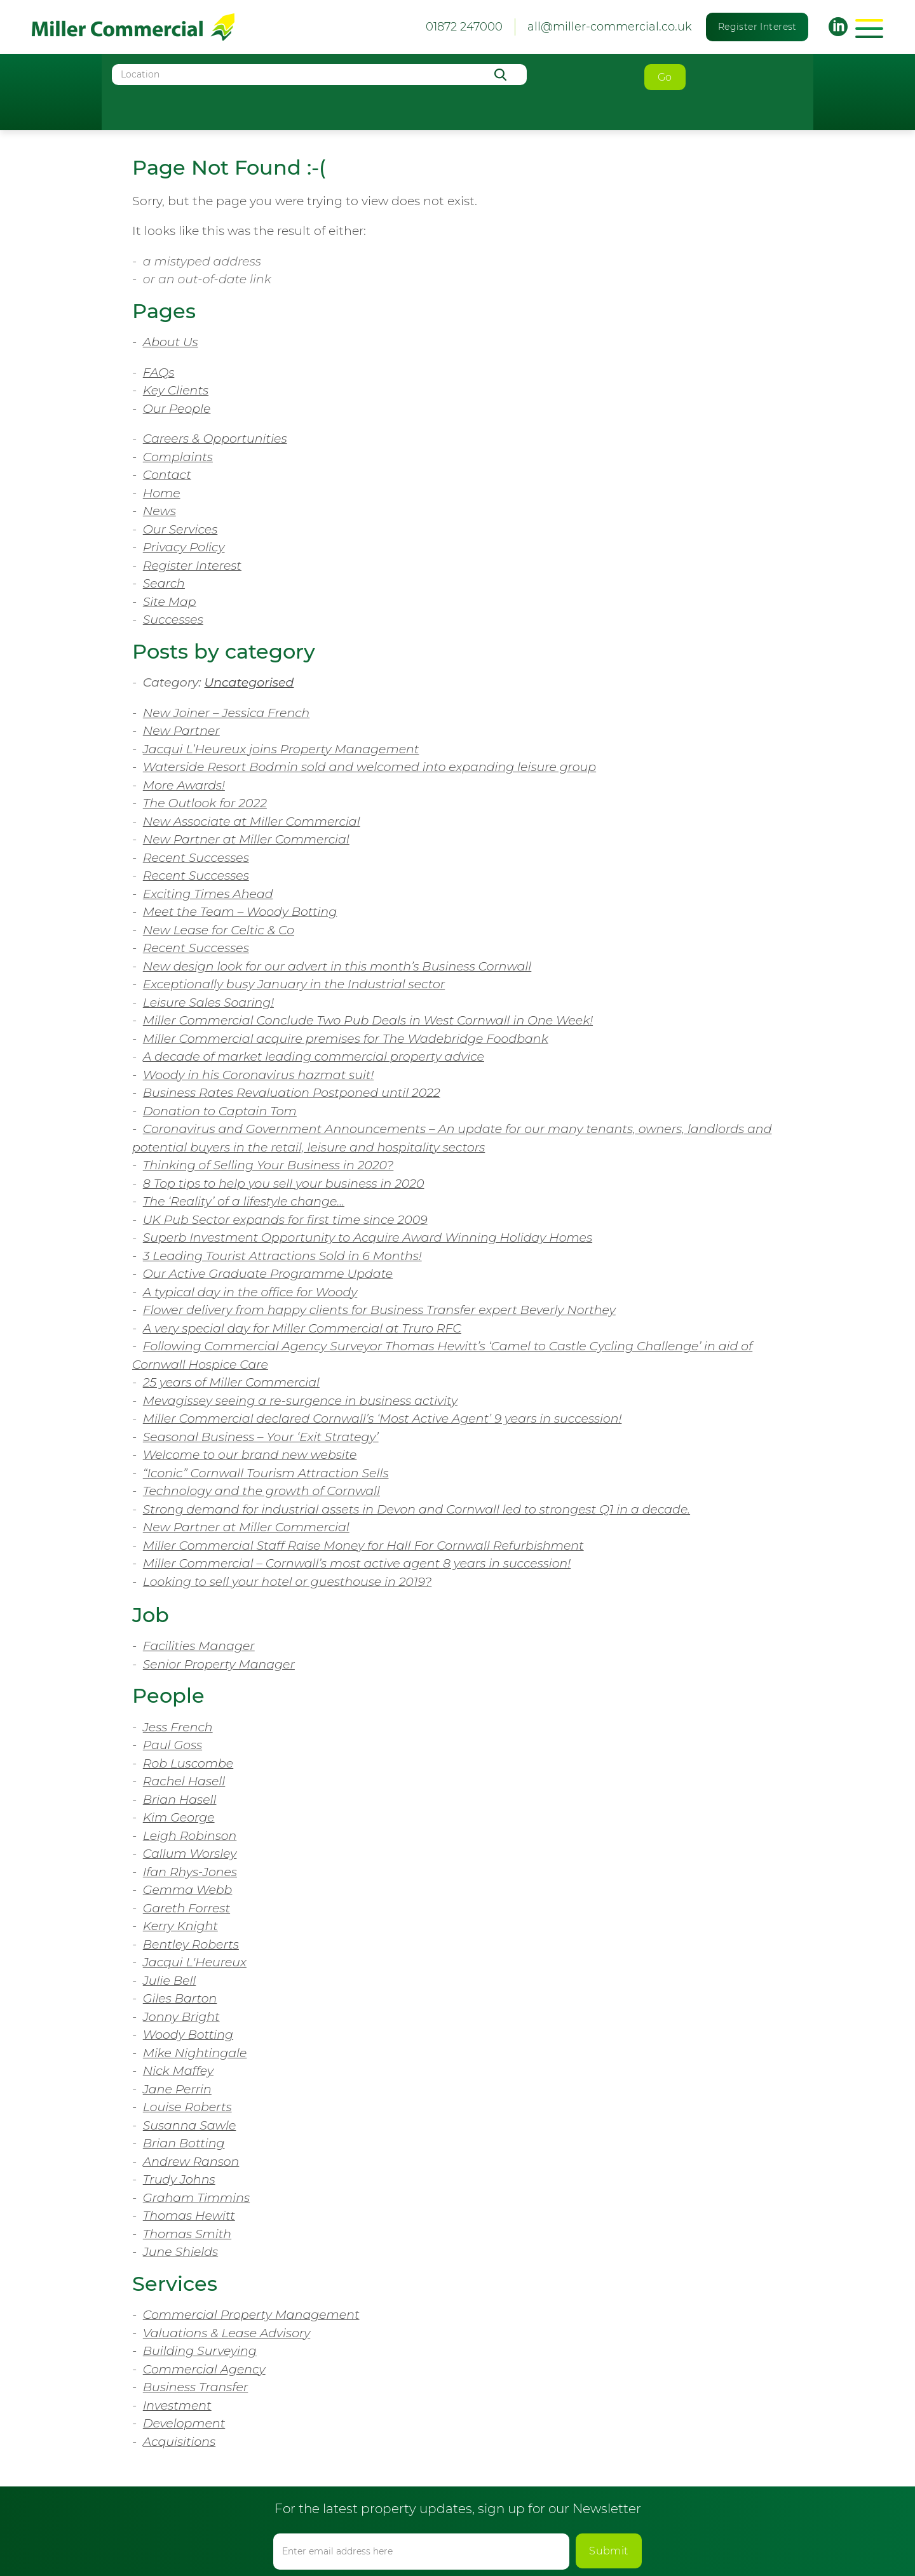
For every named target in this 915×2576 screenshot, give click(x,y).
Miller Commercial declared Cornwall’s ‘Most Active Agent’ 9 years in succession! (382, 1418)
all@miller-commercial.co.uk (609, 27)
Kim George (179, 1817)
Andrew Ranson (191, 2161)
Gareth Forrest (186, 1908)
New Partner (181, 730)
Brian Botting (184, 2143)
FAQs (159, 372)
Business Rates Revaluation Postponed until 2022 (291, 1092)
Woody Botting (188, 2034)
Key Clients (175, 390)
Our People (177, 408)
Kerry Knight (180, 1926)
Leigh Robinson (190, 1835)
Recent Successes (196, 857)
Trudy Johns (179, 2179)
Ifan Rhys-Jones (190, 1872)
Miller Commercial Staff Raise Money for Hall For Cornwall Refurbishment (363, 1545)
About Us (170, 342)
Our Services (180, 529)
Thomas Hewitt (189, 2215)
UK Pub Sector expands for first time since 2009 (285, 1219)
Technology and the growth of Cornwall (261, 1491)
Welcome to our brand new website (250, 1454)
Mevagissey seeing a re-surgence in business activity (300, 1400)
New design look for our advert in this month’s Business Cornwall (337, 966)
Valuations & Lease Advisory (227, 2333)
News (159, 511)
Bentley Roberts (191, 1944)
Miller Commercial (133, 27)
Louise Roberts (187, 2107)
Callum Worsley (190, 1853)
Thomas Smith (187, 2234)
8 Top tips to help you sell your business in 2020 (283, 1183)
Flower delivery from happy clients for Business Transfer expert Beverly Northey (379, 1310)
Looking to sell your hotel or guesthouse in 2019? (287, 1581)
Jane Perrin (177, 2089)
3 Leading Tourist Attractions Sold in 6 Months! (282, 1256)
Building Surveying (200, 2351)
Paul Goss (172, 1745)
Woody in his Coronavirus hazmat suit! (258, 1075)
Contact (167, 474)
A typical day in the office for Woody (250, 1292)
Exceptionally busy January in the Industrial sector (294, 984)
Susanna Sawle (189, 2125)
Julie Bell (169, 1980)
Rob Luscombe (188, 1763)
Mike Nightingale (195, 2053)
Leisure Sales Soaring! (208, 1002)
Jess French (178, 1727)
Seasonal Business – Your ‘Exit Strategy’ (261, 1437)
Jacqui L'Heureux (195, 1962)
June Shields (180, 2251)
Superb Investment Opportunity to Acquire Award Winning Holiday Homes (367, 1237)
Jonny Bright (181, 2016)
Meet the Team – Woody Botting (240, 911)
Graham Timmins (196, 2197)
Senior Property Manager (219, 1664)
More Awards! (184, 785)
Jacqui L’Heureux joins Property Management (281, 749)
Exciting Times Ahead (208, 894)
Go (665, 77)
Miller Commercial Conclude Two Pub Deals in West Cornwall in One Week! (368, 1020)
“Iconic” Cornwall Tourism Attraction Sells (266, 1473)
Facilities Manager (199, 1646)
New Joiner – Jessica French (226, 713)
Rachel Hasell (184, 1781)
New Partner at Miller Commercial (246, 839)
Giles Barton (180, 1998)
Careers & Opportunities (215, 438)
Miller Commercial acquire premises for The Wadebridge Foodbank (345, 1038)
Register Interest (757, 26)
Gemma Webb (188, 1889)
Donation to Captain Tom (220, 1111)
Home (161, 493)
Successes (173, 619)
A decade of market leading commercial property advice (313, 1056)
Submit (608, 2551)
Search (164, 583)
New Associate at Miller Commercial (251, 821)
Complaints (178, 457)
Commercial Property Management (251, 2314)
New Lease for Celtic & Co (218, 930)
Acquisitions (179, 2441)
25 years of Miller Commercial (231, 1382)
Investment (177, 2405)
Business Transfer (195, 2387)
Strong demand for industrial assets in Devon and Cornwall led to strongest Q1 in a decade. (416, 1509)
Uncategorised (249, 682)
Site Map (169, 601)
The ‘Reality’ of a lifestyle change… (243, 1201)
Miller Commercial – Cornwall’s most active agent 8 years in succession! (357, 1563)
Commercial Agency (204, 2369)
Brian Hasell (180, 1799)
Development (184, 2423)
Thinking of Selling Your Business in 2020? (268, 1165)
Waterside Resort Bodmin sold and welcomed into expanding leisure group (369, 767)
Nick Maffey (178, 2070)
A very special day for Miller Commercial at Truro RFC (302, 1328)
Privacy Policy (184, 547)
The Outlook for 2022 (205, 803)
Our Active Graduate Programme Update (268, 1273)
